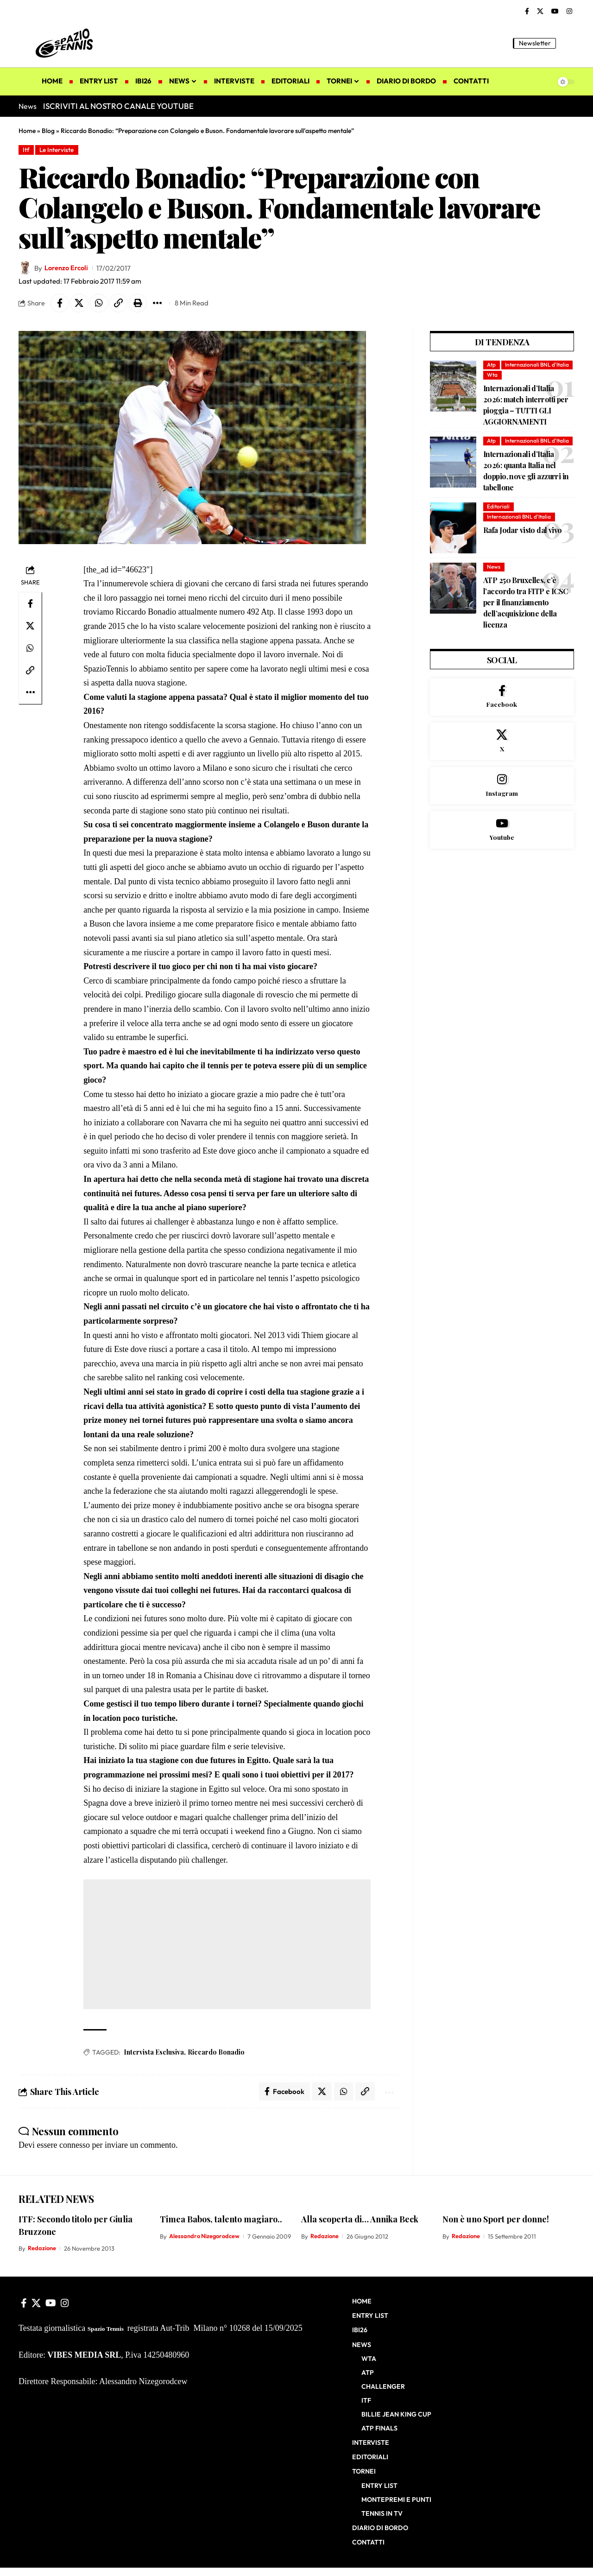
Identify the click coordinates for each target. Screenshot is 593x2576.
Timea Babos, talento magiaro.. (221, 2220)
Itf (26, 150)
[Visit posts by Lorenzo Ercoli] (25, 268)
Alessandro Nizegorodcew (204, 2236)
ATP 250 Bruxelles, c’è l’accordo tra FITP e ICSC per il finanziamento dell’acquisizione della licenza (525, 623)
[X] (540, 11)
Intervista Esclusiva (154, 2052)
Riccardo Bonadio (216, 2052)
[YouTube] (555, 11)
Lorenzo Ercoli (66, 268)
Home (27, 131)
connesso (74, 2146)
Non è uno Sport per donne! (495, 2220)
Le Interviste (58, 150)
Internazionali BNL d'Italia (519, 375)
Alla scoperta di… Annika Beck (359, 2220)
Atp (491, 365)
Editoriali (498, 527)
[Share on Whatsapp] (99, 303)
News (493, 587)
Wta (492, 385)
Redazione (42, 2249)
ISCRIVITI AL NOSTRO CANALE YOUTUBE (118, 106)
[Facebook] (527, 11)
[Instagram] (569, 11)
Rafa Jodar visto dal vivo (522, 551)
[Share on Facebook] (59, 303)
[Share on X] (79, 303)
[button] (567, 43)
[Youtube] (502, 853)
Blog (48, 131)
